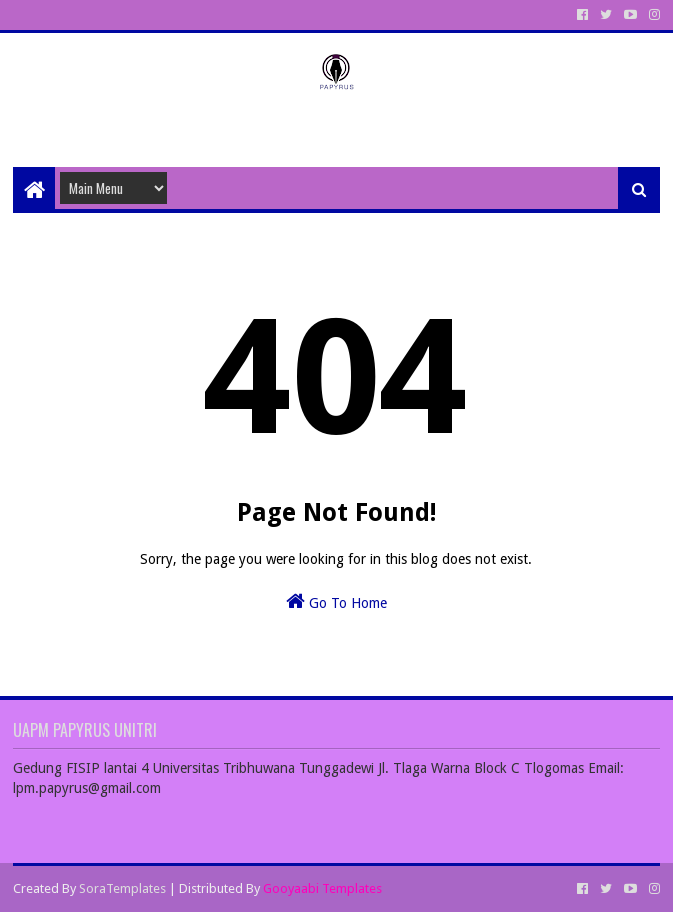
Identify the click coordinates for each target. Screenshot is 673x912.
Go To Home (336, 601)
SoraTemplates (122, 888)
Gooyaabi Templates (322, 888)
